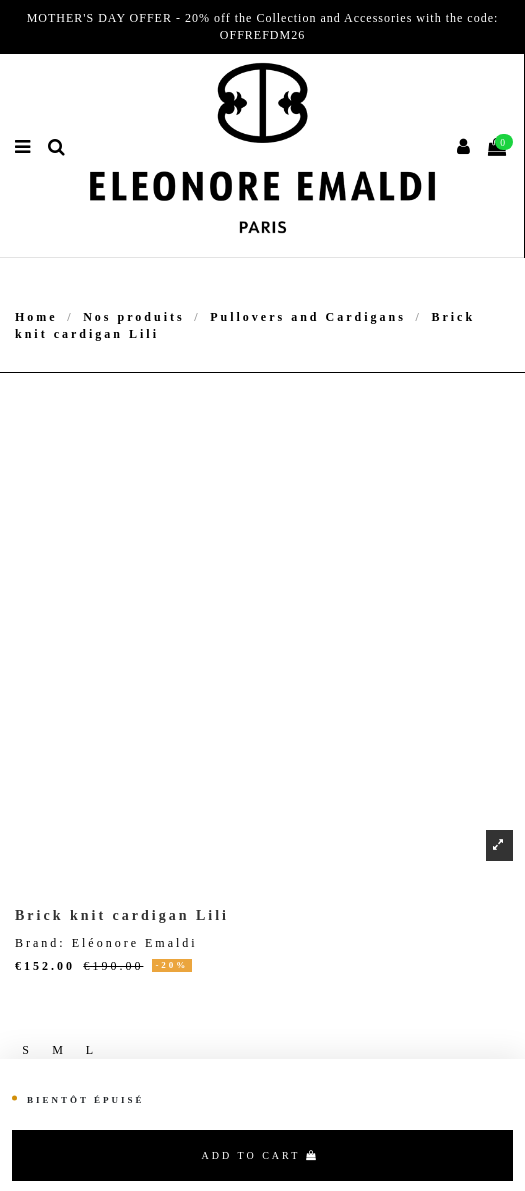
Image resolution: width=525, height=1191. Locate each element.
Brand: (40, 943)
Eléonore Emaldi (135, 943)
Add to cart (260, 1155)
